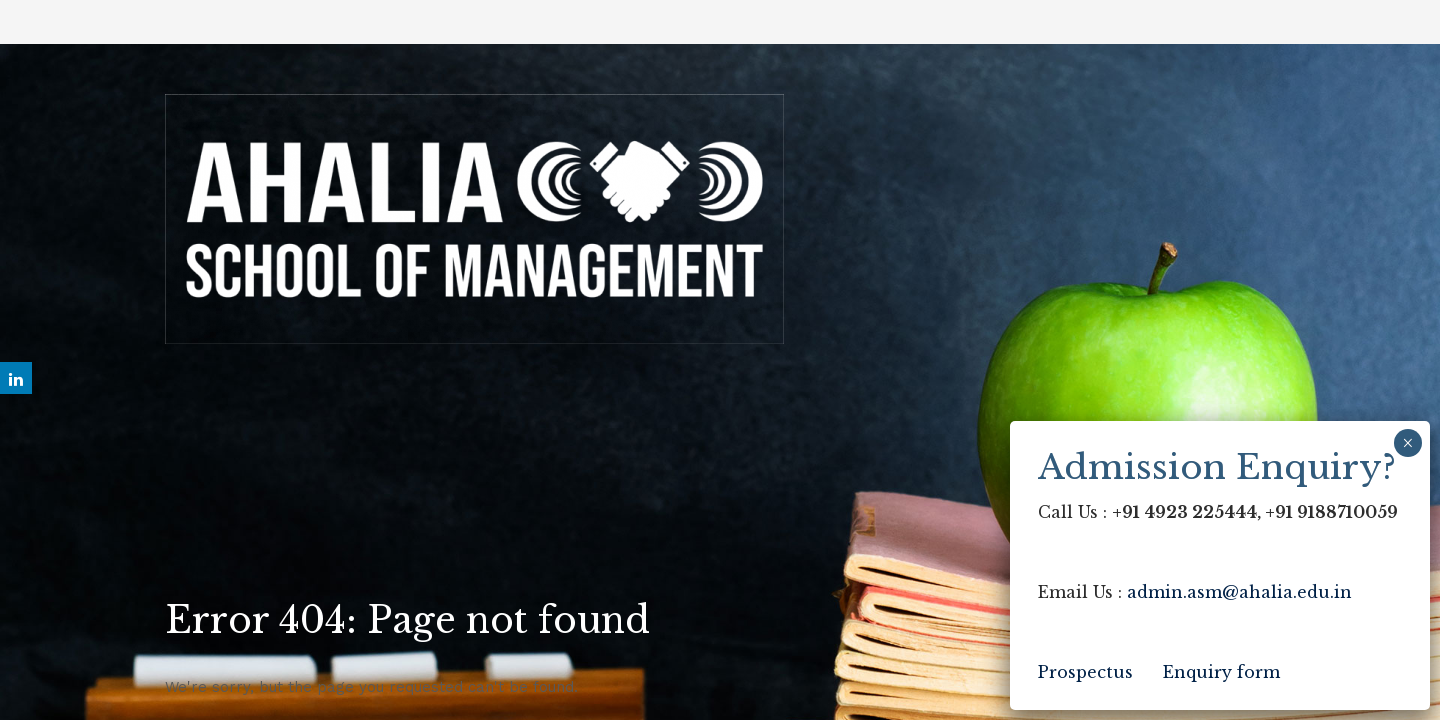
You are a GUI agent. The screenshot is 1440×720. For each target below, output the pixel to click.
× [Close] (1407, 443)
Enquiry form (1221, 672)
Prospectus (1085, 672)
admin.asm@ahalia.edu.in (1239, 592)
